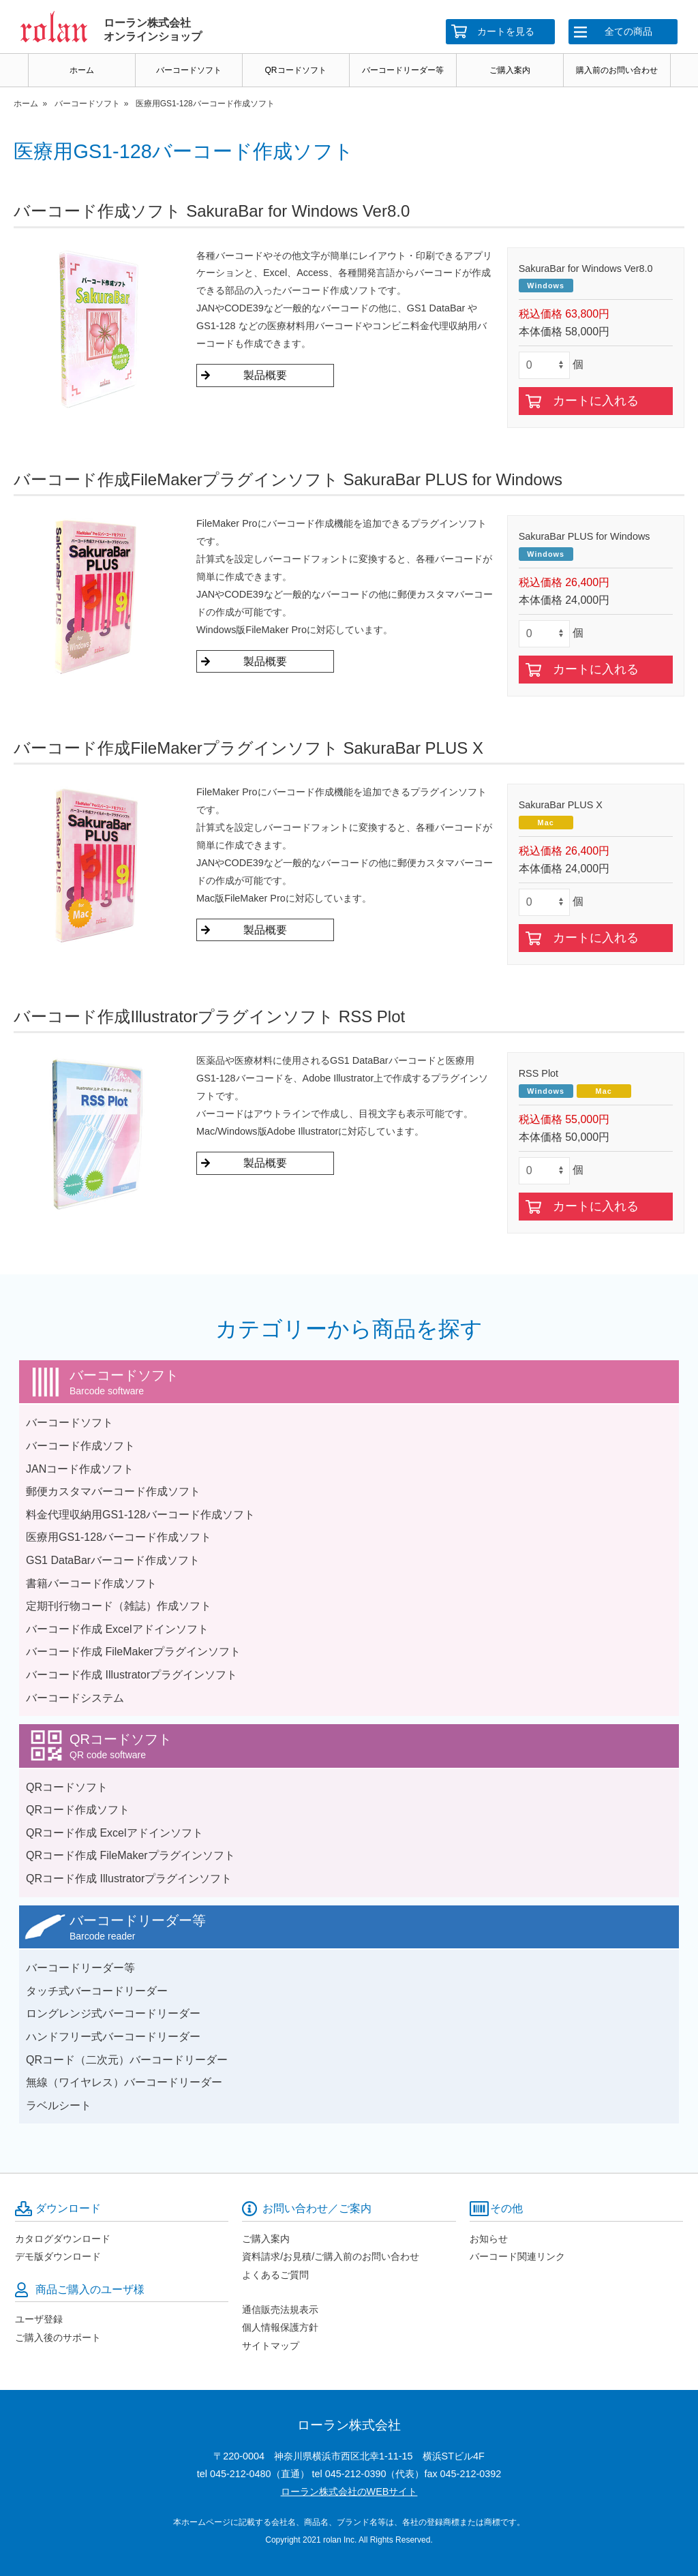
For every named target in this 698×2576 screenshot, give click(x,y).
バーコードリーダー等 (403, 70)
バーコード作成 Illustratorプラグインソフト (131, 1675)
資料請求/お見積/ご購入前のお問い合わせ (330, 2256)
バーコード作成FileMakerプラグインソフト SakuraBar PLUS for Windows (288, 479)
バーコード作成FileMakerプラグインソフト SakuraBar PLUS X (248, 748)
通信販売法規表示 (280, 2309)
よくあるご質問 (275, 2274)
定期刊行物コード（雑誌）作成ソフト (118, 1606)
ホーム (82, 70)
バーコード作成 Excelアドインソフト (117, 1629)
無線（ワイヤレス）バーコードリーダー (124, 2082)
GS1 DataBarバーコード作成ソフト (113, 1560)
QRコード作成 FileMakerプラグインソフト (130, 1855)
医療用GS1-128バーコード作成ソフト (118, 1537)
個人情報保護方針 (280, 2327)
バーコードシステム (75, 1698)
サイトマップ (270, 2345)
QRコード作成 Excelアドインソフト (114, 1833)
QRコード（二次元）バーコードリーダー (127, 2060)
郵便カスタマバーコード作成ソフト (113, 1491)
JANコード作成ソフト (80, 1469)
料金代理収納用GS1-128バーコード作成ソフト (140, 1514)
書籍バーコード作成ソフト (91, 1583)
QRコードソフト (296, 70)
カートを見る (505, 31)
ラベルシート (58, 2105)
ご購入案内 (509, 70)
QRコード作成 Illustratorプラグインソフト (129, 1878)
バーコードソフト (189, 70)
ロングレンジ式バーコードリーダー (113, 2013)
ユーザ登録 (39, 2319)
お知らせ (489, 2238)
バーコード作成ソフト (80, 1446)
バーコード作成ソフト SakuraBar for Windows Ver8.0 (212, 211)
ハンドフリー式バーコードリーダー (113, 2036)
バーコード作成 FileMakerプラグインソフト (133, 1651)
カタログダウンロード (62, 2238)
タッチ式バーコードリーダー (97, 1991)
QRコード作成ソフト (78, 1809)
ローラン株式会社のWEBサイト (349, 2491)
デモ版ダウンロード (58, 2256)
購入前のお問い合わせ (617, 70)
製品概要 (265, 375)
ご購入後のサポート (58, 2337)
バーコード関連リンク (517, 2256)
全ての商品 (628, 31)
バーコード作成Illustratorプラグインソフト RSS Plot (209, 1016)
